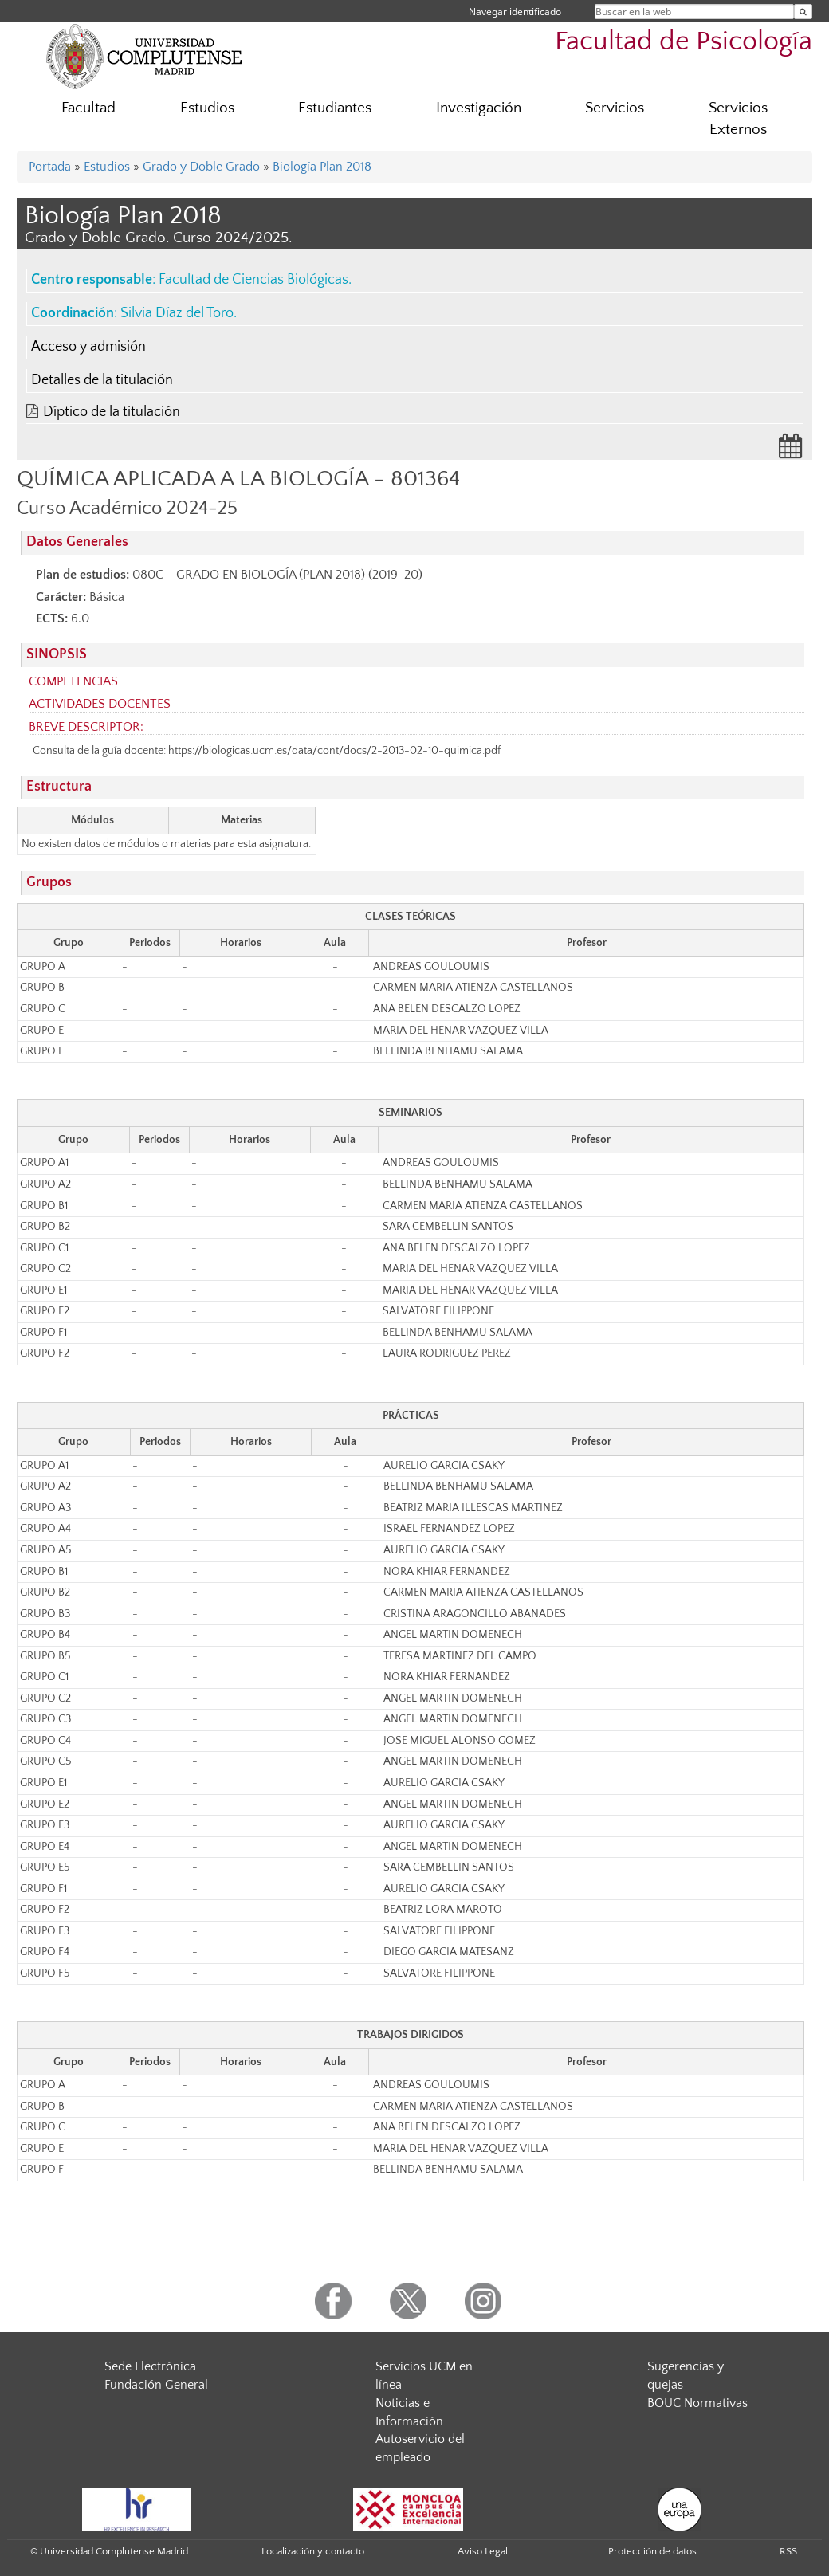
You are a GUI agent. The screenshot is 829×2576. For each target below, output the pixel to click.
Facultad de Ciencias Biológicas (253, 280)
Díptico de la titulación (111, 412)
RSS (788, 2551)
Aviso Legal (483, 2551)
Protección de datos (652, 2551)
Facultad (88, 108)
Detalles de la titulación (102, 380)
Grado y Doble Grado (201, 166)
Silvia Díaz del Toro (177, 313)
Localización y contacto (312, 2551)
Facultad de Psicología (683, 42)
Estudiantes (334, 108)
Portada (50, 166)
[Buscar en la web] (803, 11)
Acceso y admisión (88, 347)
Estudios (207, 108)
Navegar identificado (515, 11)
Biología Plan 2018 (322, 166)
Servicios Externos (738, 119)
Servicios (614, 108)
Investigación (478, 108)
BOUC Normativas (697, 2403)
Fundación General (156, 2385)
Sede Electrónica (150, 2366)
